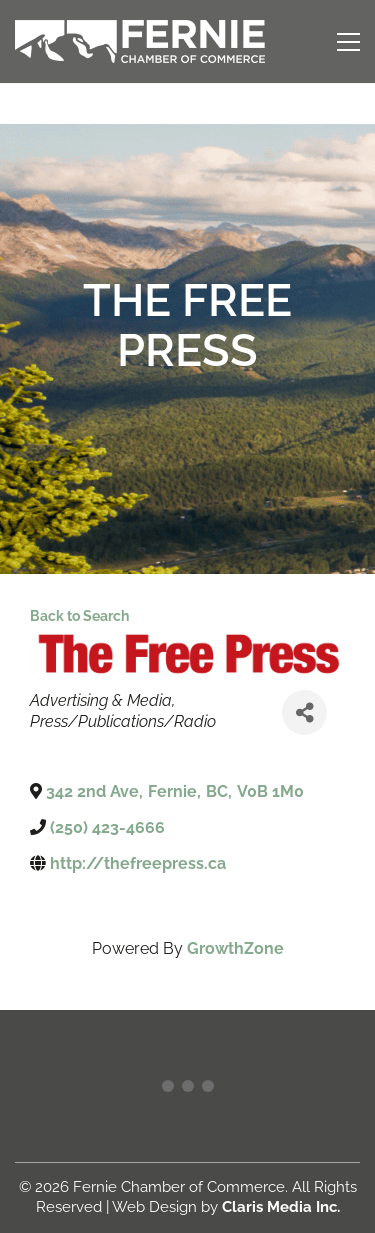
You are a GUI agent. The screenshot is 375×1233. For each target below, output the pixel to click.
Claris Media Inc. (281, 1207)
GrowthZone (235, 948)
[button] (348, 42)
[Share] (304, 712)
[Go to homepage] (140, 41)
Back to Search (79, 615)
